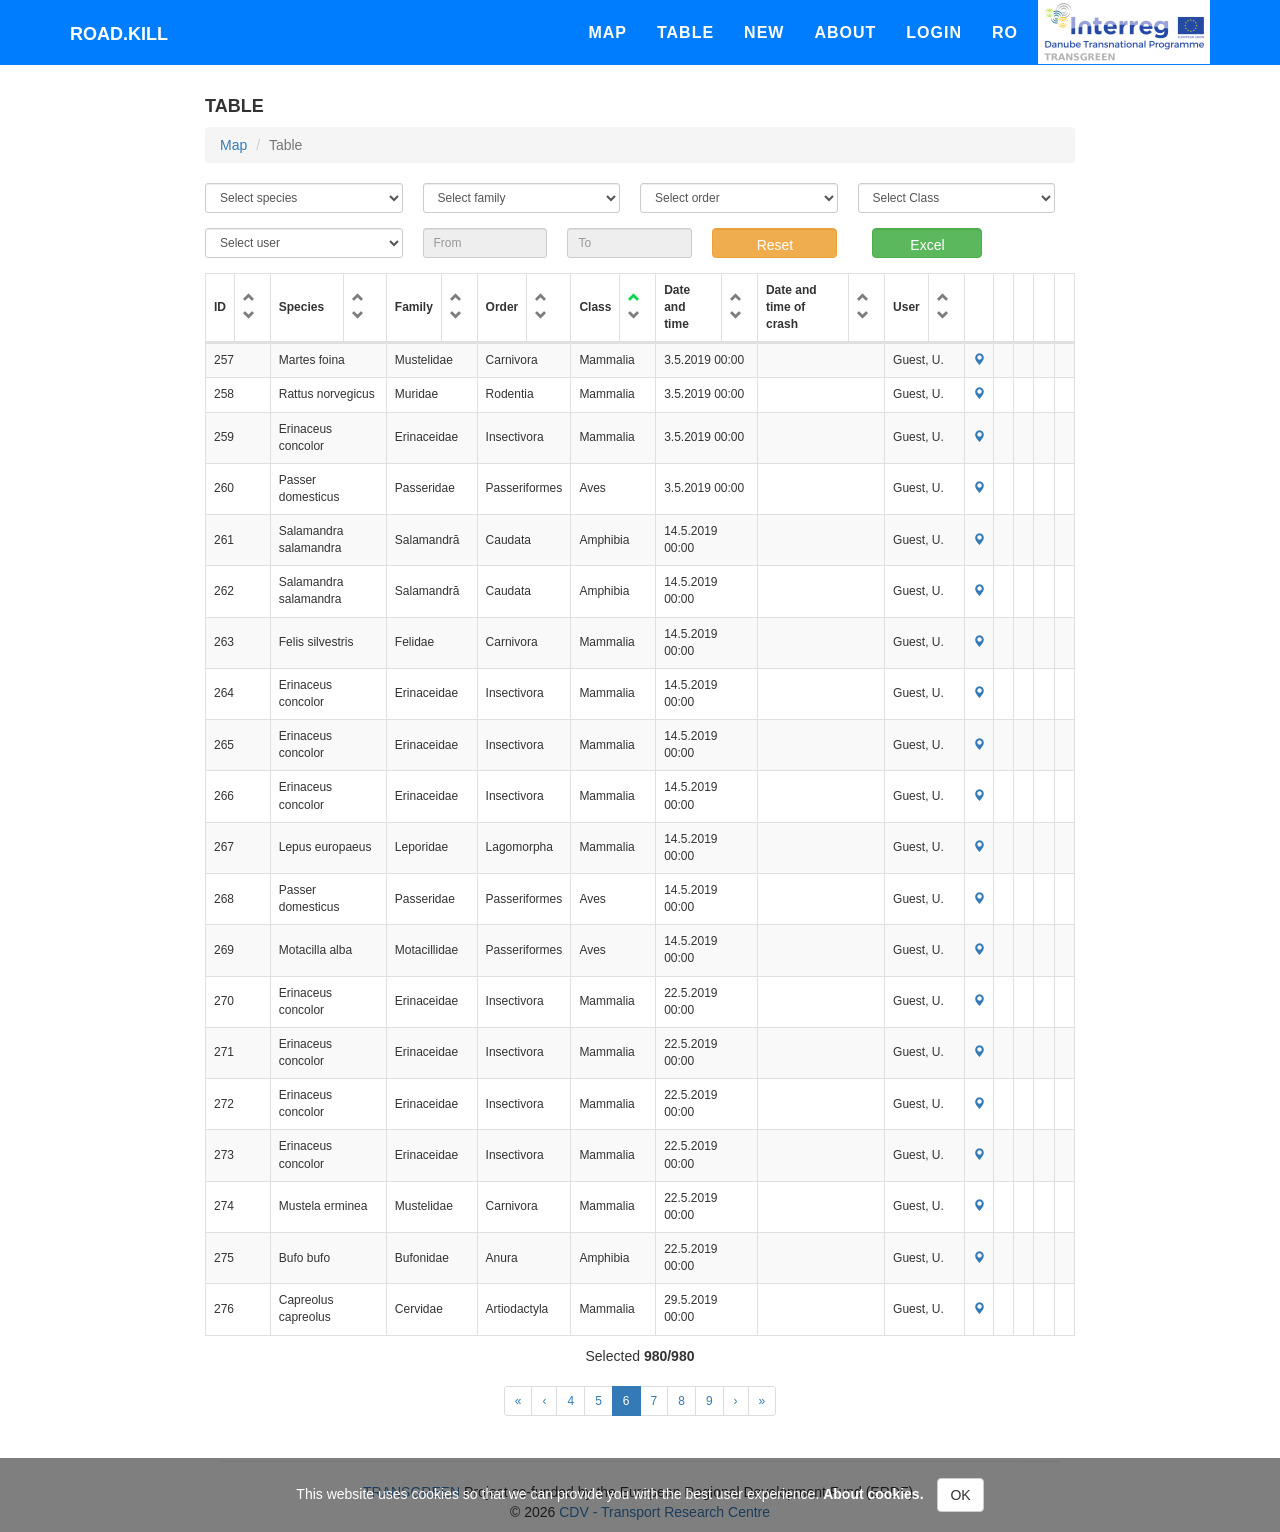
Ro (1005, 32)
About (845, 32)
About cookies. (873, 1494)
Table (685, 32)
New (764, 32)
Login (934, 32)
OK (960, 1495)
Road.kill (119, 34)
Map (607, 32)
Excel (927, 245)
